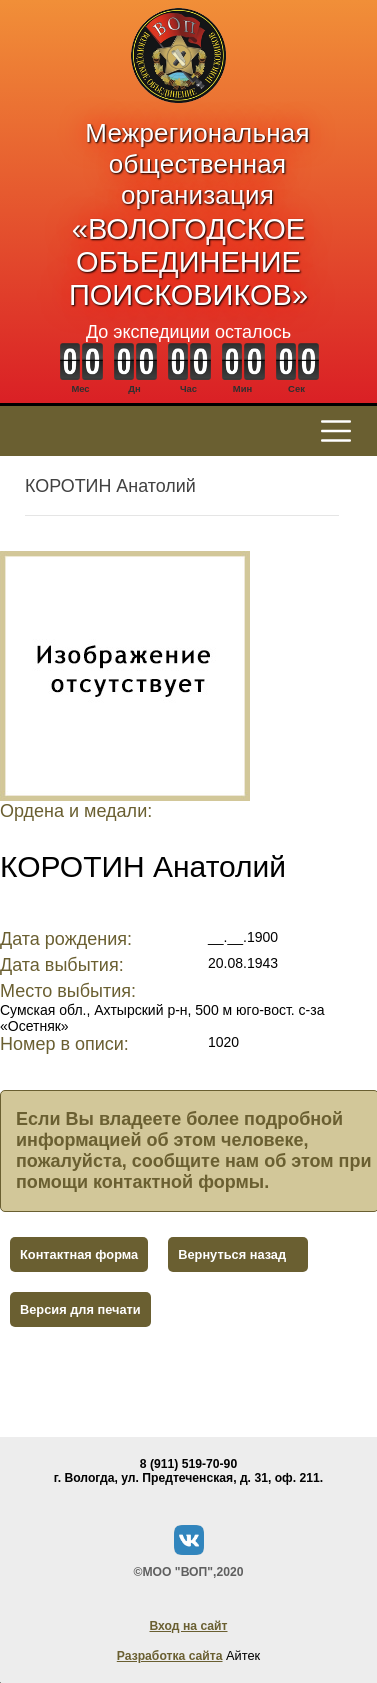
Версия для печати (80, 1309)
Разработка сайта (170, 1656)
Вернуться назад (232, 1254)
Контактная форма (79, 1254)
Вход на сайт (188, 1626)
